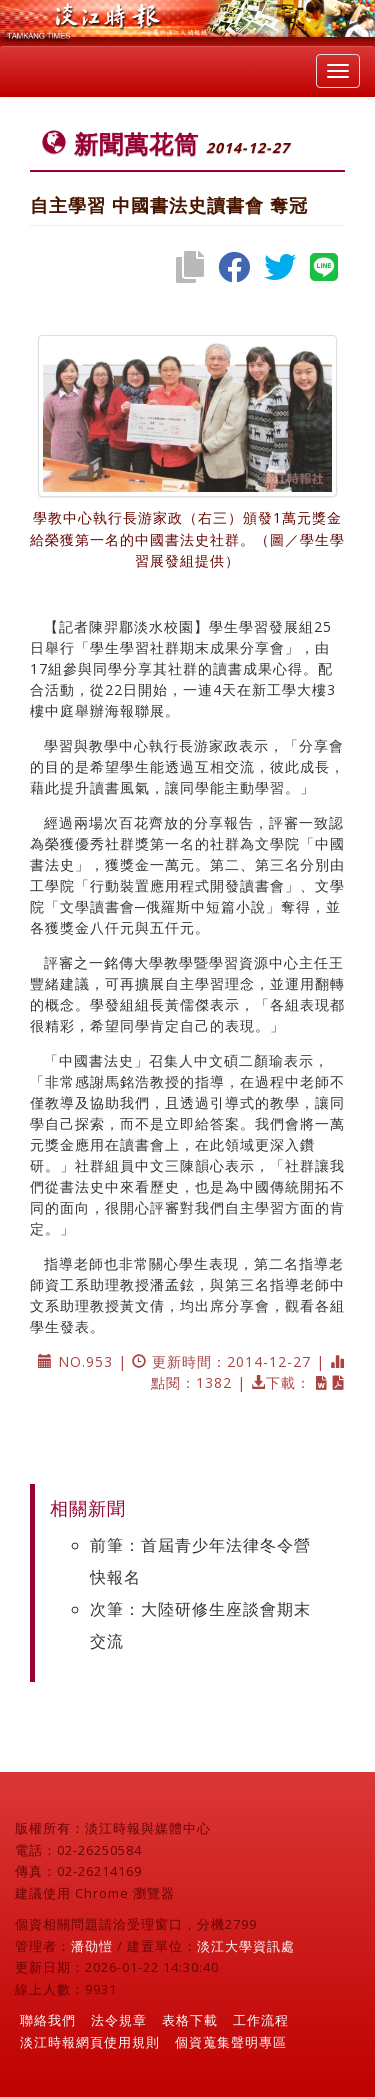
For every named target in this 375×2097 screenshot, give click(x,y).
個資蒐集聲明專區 (231, 2042)
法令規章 (119, 2020)
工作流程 (261, 2020)
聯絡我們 (48, 2020)
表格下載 (190, 2020)
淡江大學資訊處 (246, 1946)
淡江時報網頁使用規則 (90, 2042)
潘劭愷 (92, 1946)
